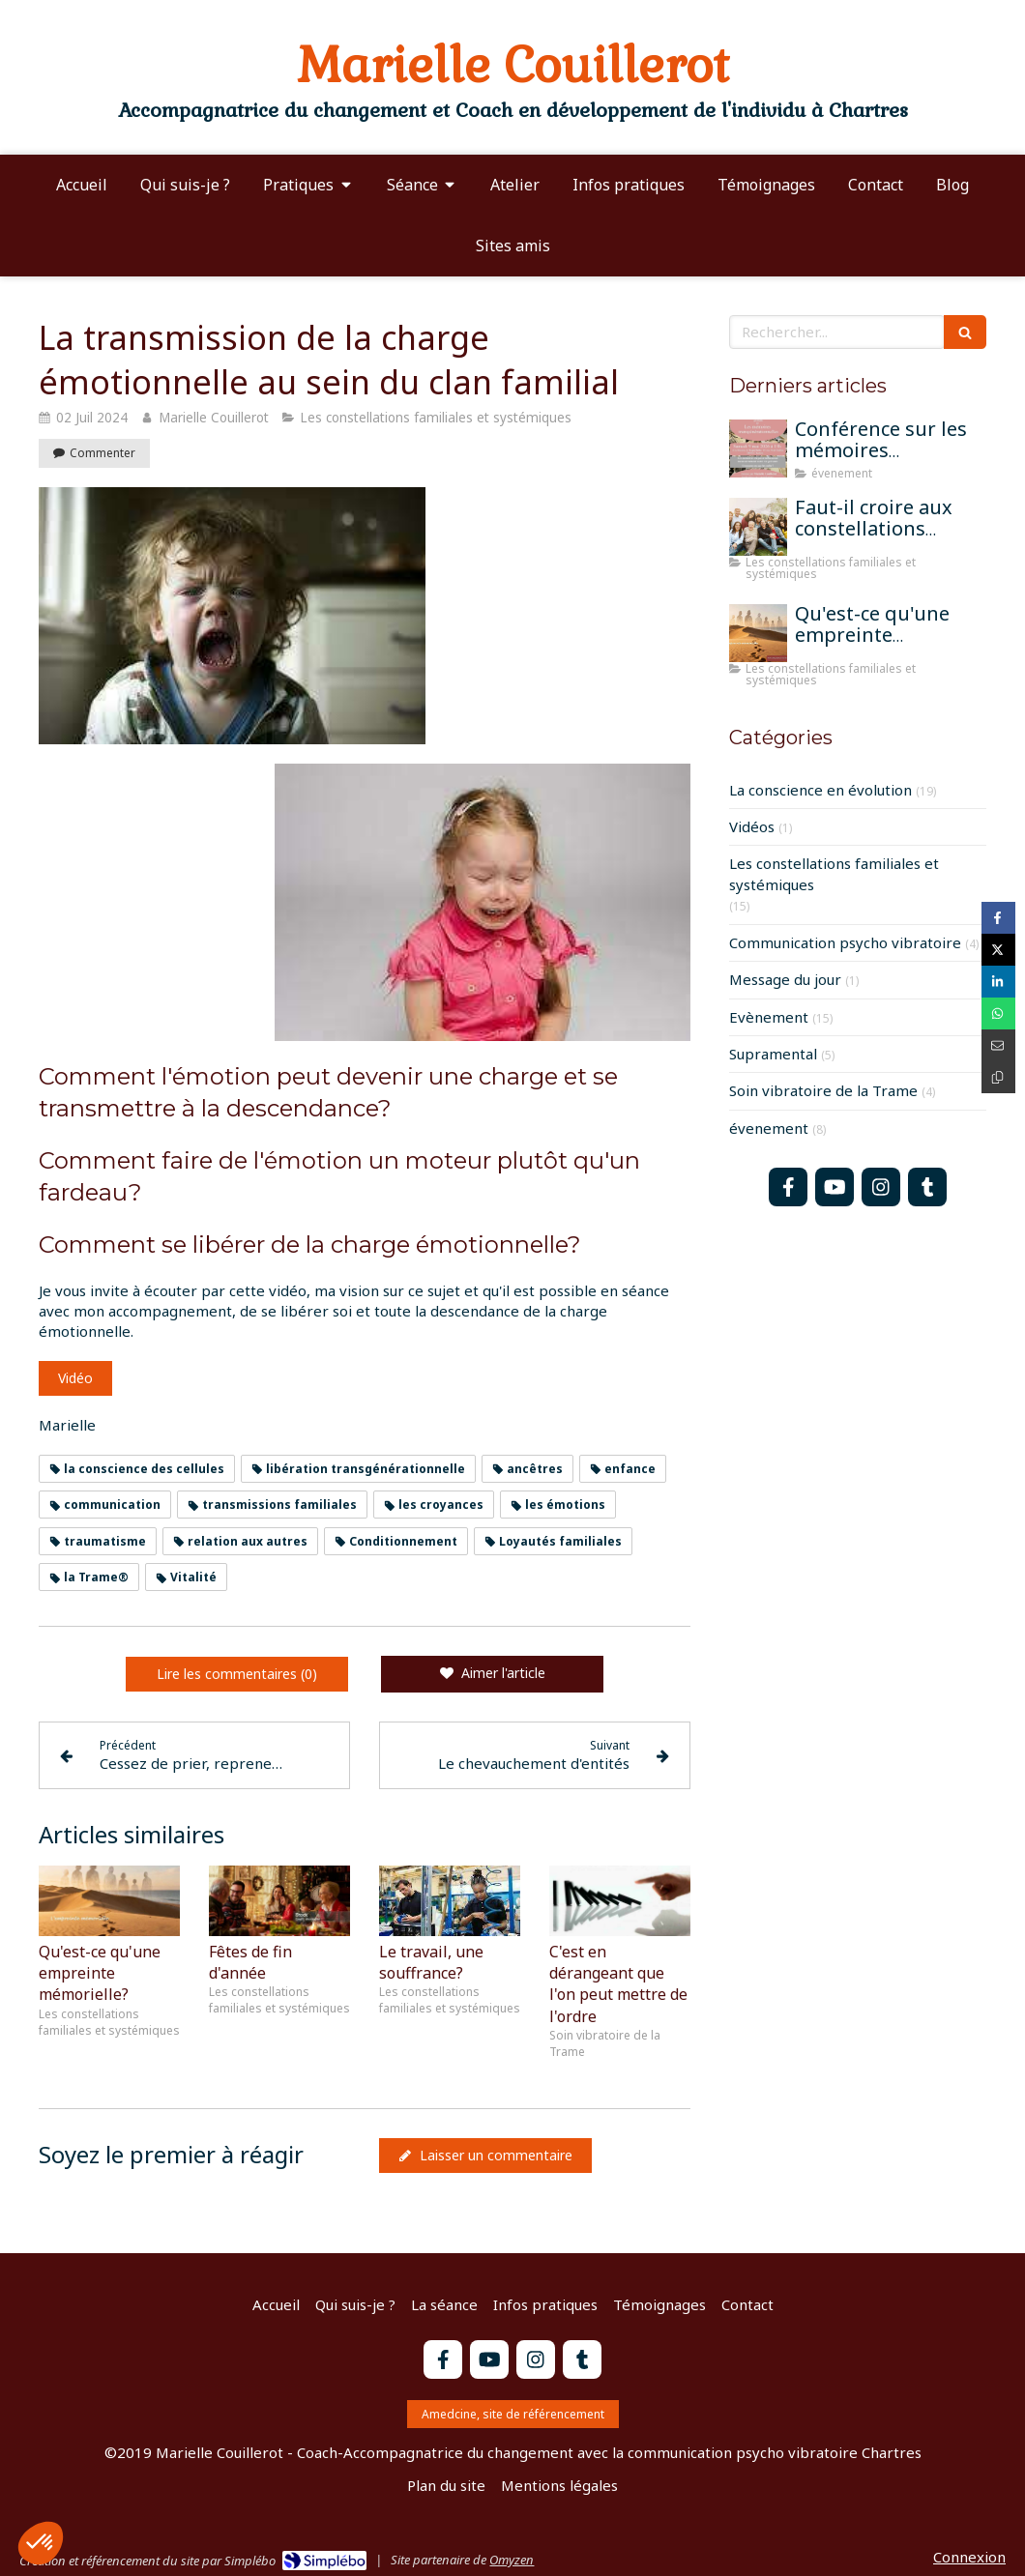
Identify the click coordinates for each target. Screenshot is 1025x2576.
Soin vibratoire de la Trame (823, 1090)
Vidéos (752, 826)
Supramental (773, 1053)
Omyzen (511, 2559)
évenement (768, 1128)
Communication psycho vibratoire (845, 942)
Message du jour (785, 979)
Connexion (969, 2556)
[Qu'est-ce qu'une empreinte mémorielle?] (758, 633)
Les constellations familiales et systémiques (834, 873)
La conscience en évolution (820, 789)
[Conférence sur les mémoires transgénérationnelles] (758, 449)
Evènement (768, 1017)
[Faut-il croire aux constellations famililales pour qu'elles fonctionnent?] (758, 527)
